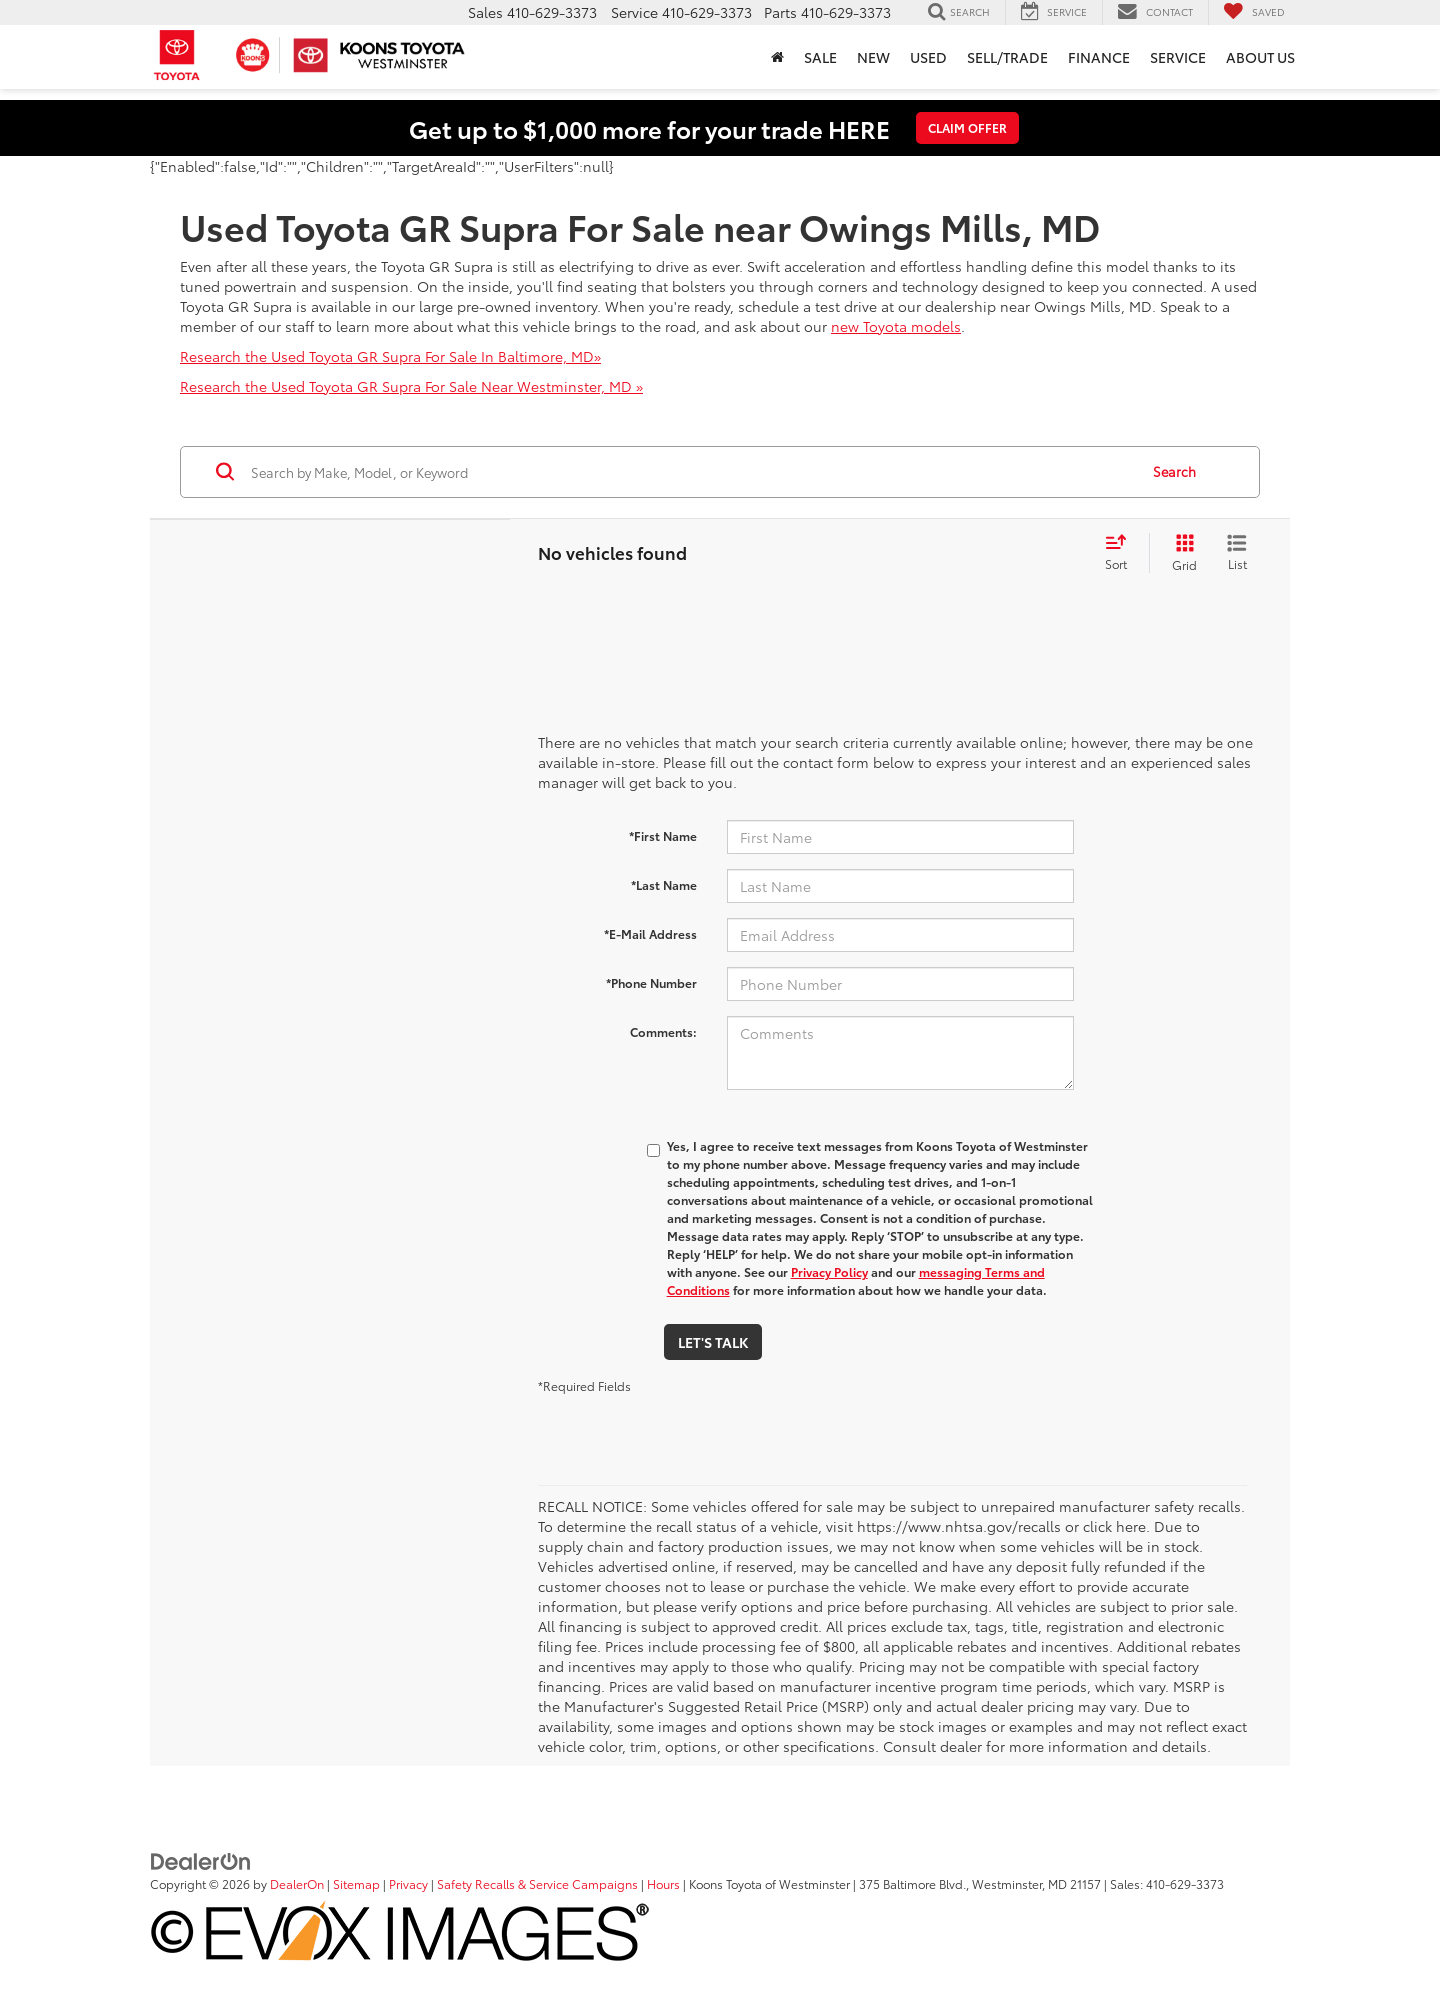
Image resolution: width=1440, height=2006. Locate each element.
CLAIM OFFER (967, 127)
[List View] (1237, 553)
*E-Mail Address (650, 933)
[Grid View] (1180, 553)
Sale (820, 57)
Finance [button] (1099, 57)
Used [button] (928, 57)
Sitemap (356, 1883)
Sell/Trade (1007, 57)
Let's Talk (713, 1342)
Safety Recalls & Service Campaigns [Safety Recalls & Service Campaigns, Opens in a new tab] (537, 1883)
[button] (777, 57)
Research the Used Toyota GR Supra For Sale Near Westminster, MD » (411, 386)
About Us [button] (1260, 57)
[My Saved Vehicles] (1254, 12)
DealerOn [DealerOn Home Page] (297, 1883)
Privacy (408, 1883)
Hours (663, 1883)
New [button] (873, 57)
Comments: (663, 1031)
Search (1174, 471)
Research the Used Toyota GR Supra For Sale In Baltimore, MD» (390, 356)
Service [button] (1178, 57)
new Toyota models (896, 326)
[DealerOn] (201, 1860)
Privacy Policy (829, 1271)
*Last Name (664, 884)
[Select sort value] (1122, 553)
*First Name (663, 835)
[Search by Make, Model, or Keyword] (691, 472)
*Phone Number (651, 982)
